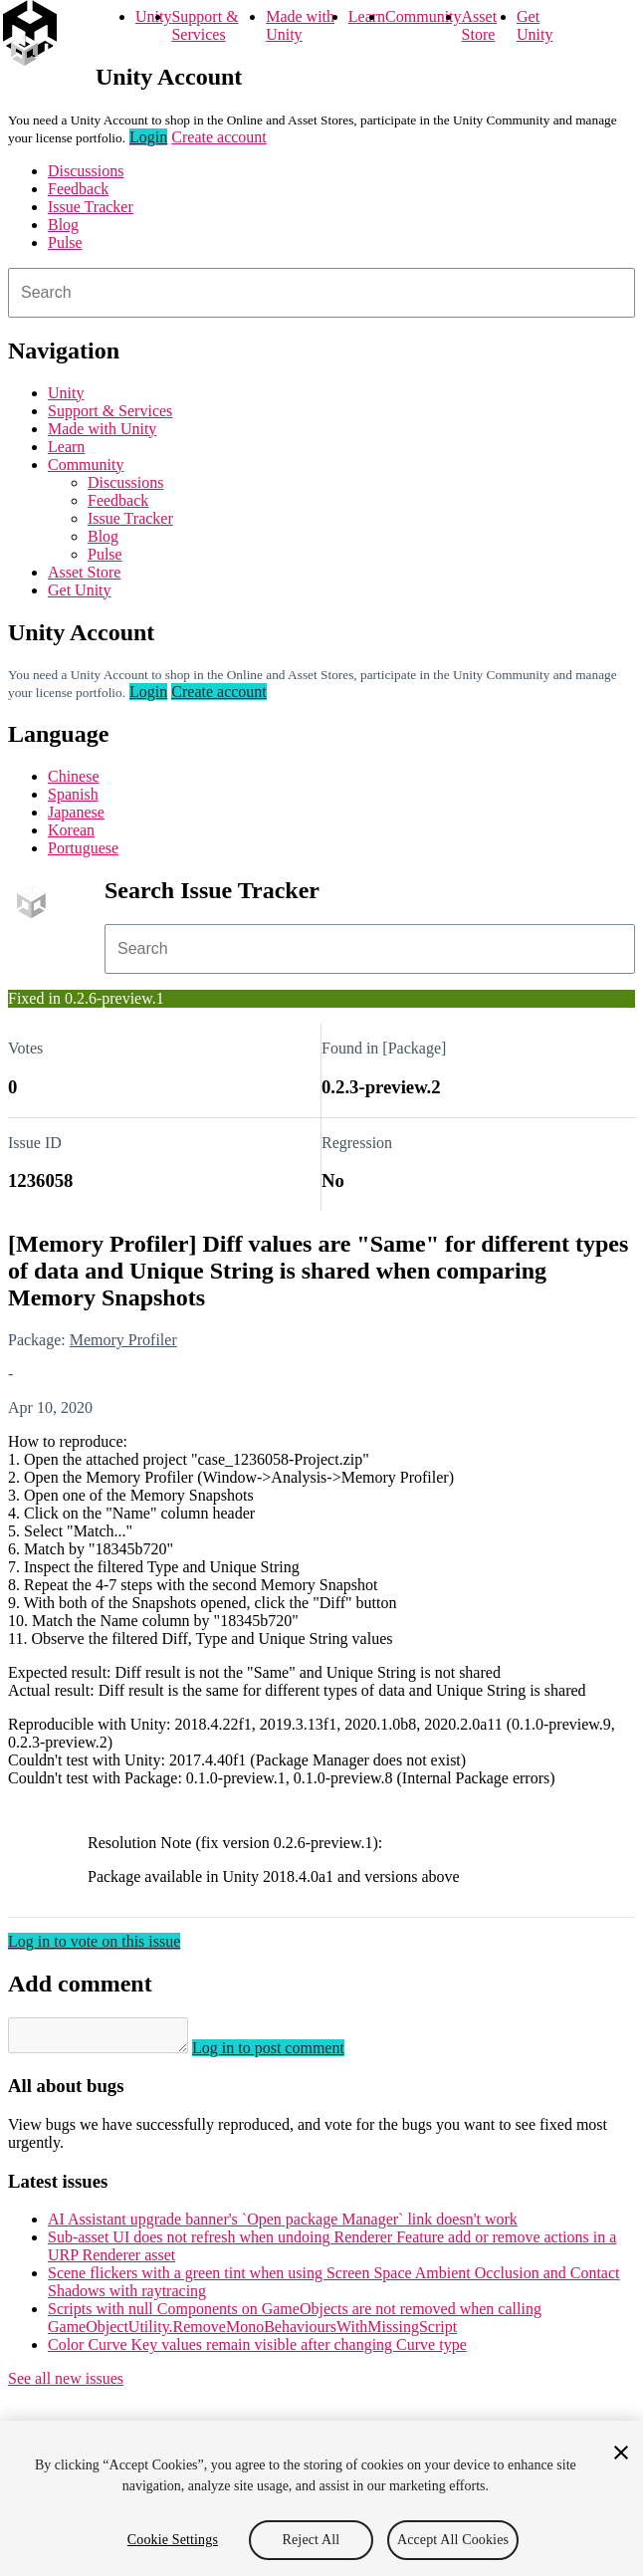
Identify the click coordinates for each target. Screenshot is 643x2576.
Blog (63, 224)
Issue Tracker (90, 206)
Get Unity (534, 25)
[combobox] (321, 293)
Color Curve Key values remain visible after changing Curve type (257, 2350)
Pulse (65, 242)
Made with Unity (300, 25)
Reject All (311, 2539)
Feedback (78, 188)
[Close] (621, 2452)
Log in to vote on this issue (94, 1941)
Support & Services (204, 25)
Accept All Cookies (453, 2539)
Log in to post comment (288, 2053)
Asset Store (480, 25)
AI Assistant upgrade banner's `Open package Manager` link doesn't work (283, 2225)
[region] (321, 2498)
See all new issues (65, 2384)
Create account (219, 136)
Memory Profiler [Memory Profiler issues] (123, 1339)
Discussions (85, 170)
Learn (366, 16)
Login (148, 136)
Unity (153, 16)
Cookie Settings (172, 2539)
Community (423, 16)
